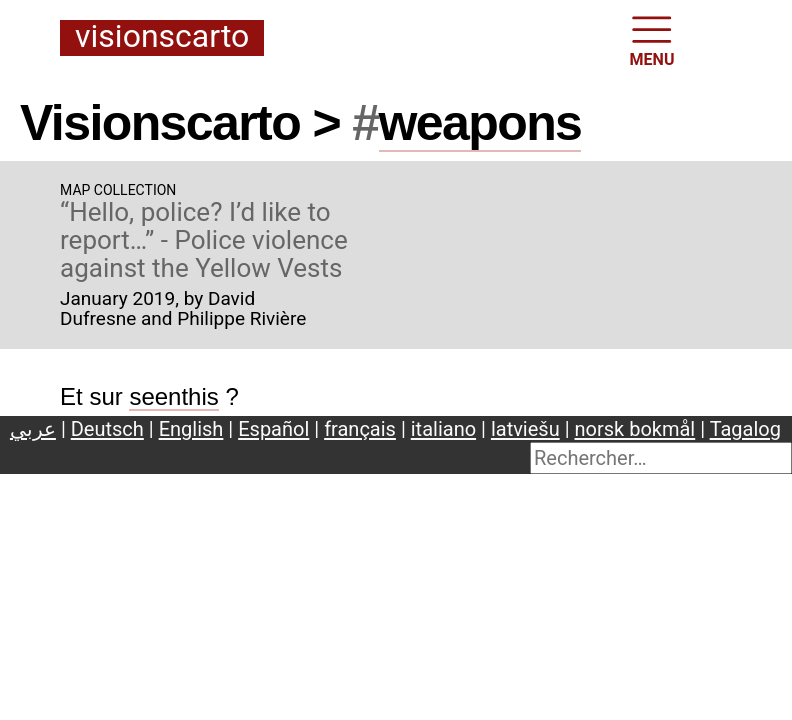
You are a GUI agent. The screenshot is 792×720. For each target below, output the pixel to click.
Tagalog (745, 429)
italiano (443, 429)
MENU (652, 39)
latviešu (525, 429)
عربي (33, 429)
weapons (480, 123)
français (360, 429)
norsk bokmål (635, 429)
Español (273, 429)
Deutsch (107, 429)
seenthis (173, 396)
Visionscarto (162, 37)
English (191, 429)
